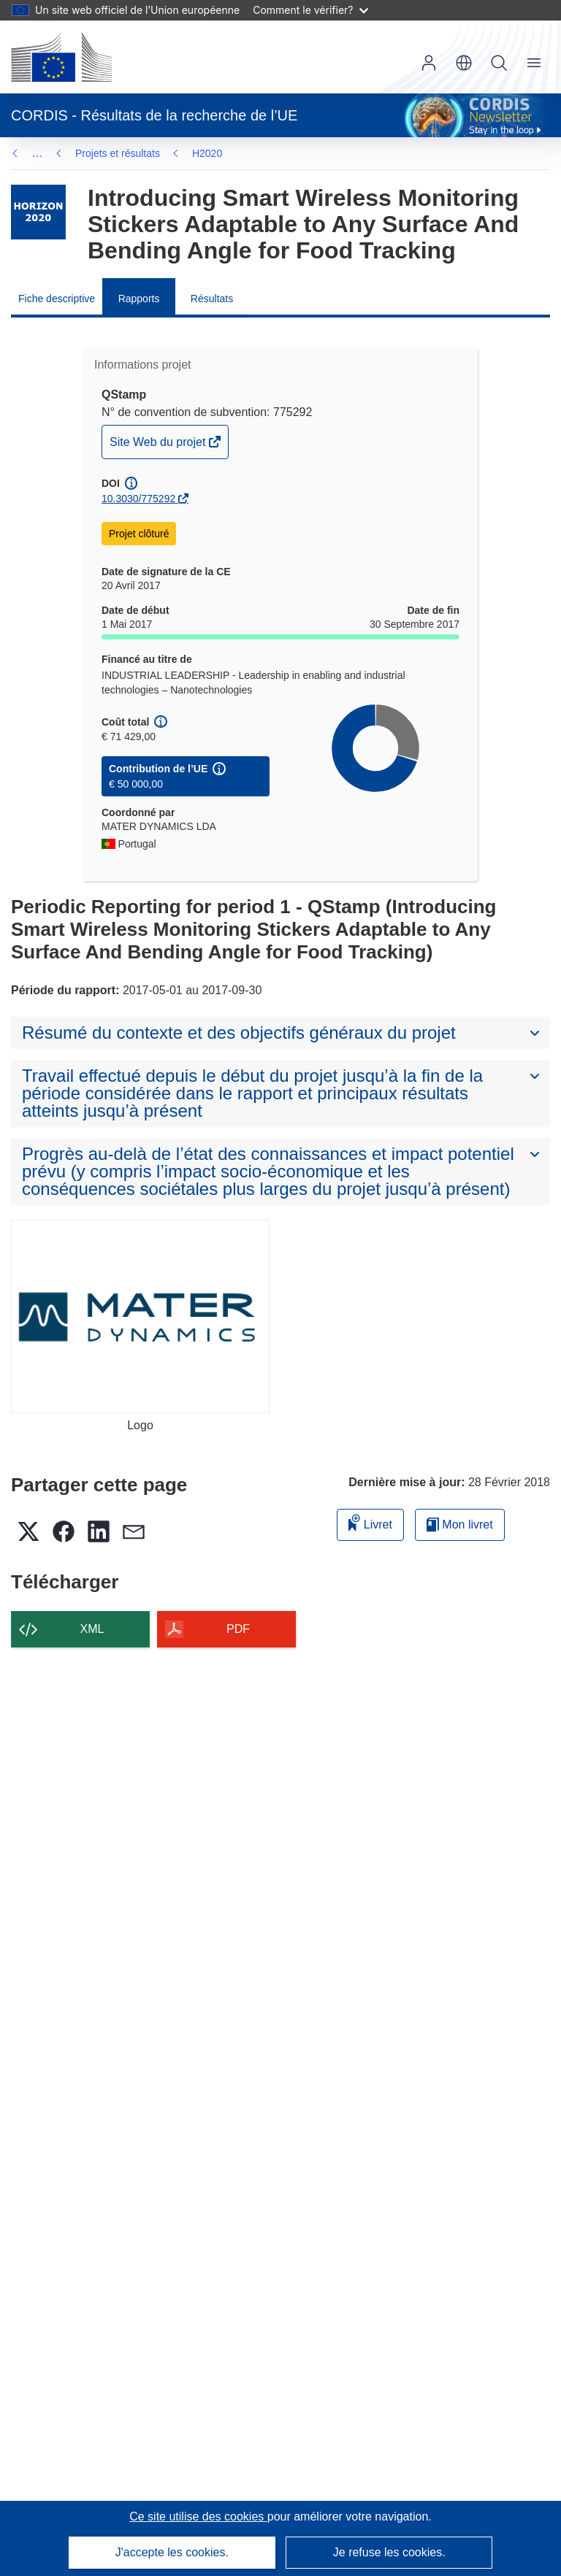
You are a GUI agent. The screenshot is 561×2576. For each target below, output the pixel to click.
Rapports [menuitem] (139, 298)
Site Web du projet (159, 445)
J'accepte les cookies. (172, 2552)
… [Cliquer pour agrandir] (37, 153)
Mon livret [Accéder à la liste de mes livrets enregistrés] (460, 1524)
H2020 (90, 153)
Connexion (429, 63)
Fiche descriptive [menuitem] (56, 298)
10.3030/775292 (138, 498)
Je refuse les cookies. (389, 2552)
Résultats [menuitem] (212, 298)
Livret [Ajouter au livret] (370, 1522)
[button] (464, 63)
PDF (238, 1629)
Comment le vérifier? (310, 10)
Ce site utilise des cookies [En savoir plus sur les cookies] (198, 2516)
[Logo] (140, 1317)
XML (92, 1629)
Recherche (499, 63)
